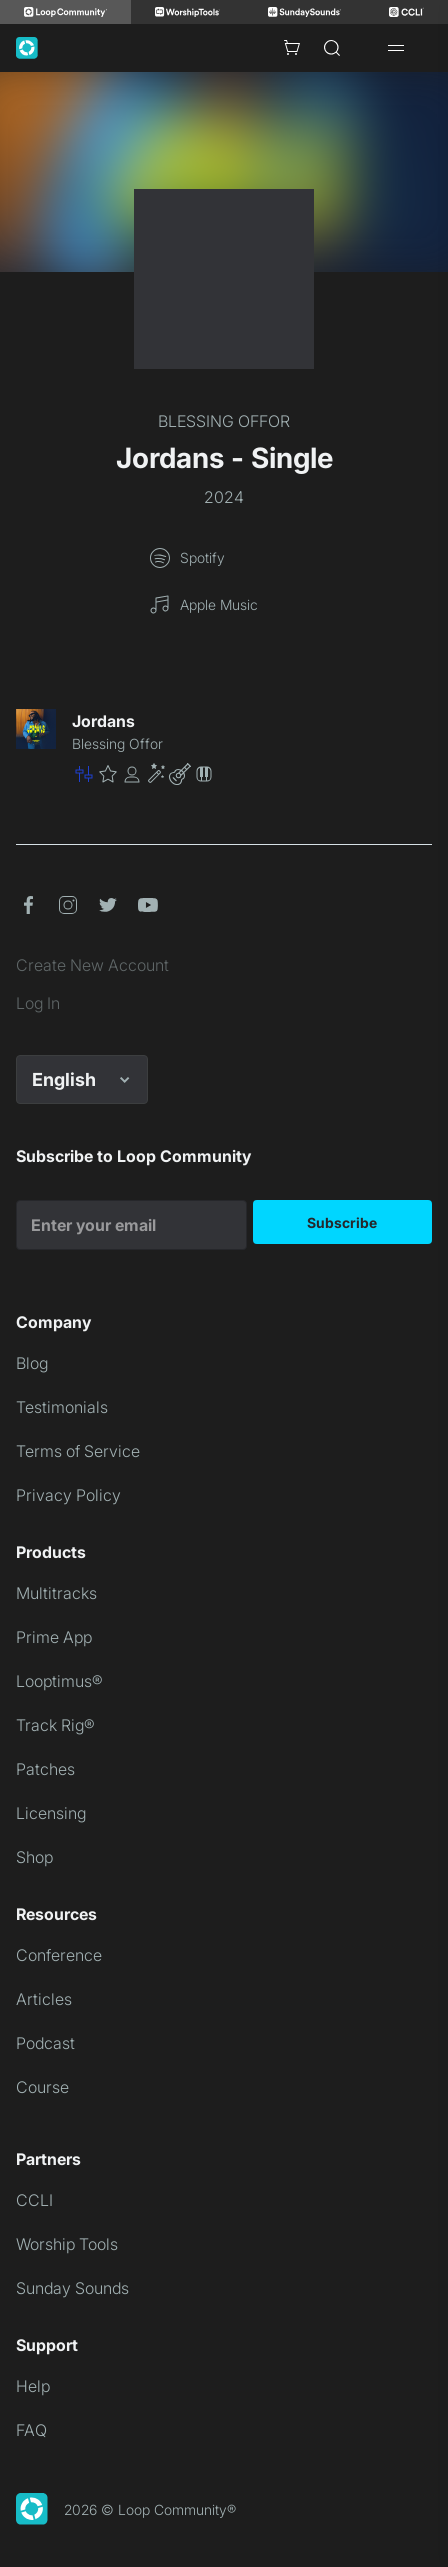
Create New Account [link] (92, 965)
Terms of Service (78, 1451)
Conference (59, 1955)
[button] (252, 774)
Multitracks (56, 1593)
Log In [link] (38, 1003)
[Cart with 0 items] (292, 48)
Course (42, 2087)
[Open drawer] (396, 48)
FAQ (31, 2430)
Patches (45, 1769)
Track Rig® (55, 1725)
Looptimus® (59, 1681)
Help (33, 2386)
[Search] (332, 48)
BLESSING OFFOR (224, 421)
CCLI (34, 2200)
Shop (34, 1857)
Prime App (54, 1637)
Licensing (51, 1813)
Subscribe (342, 1222)
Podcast (45, 2043)
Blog (32, 1363)
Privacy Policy (68, 1495)
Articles (44, 1999)
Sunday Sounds (72, 2288)
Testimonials (62, 1407)
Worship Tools (67, 2244)
